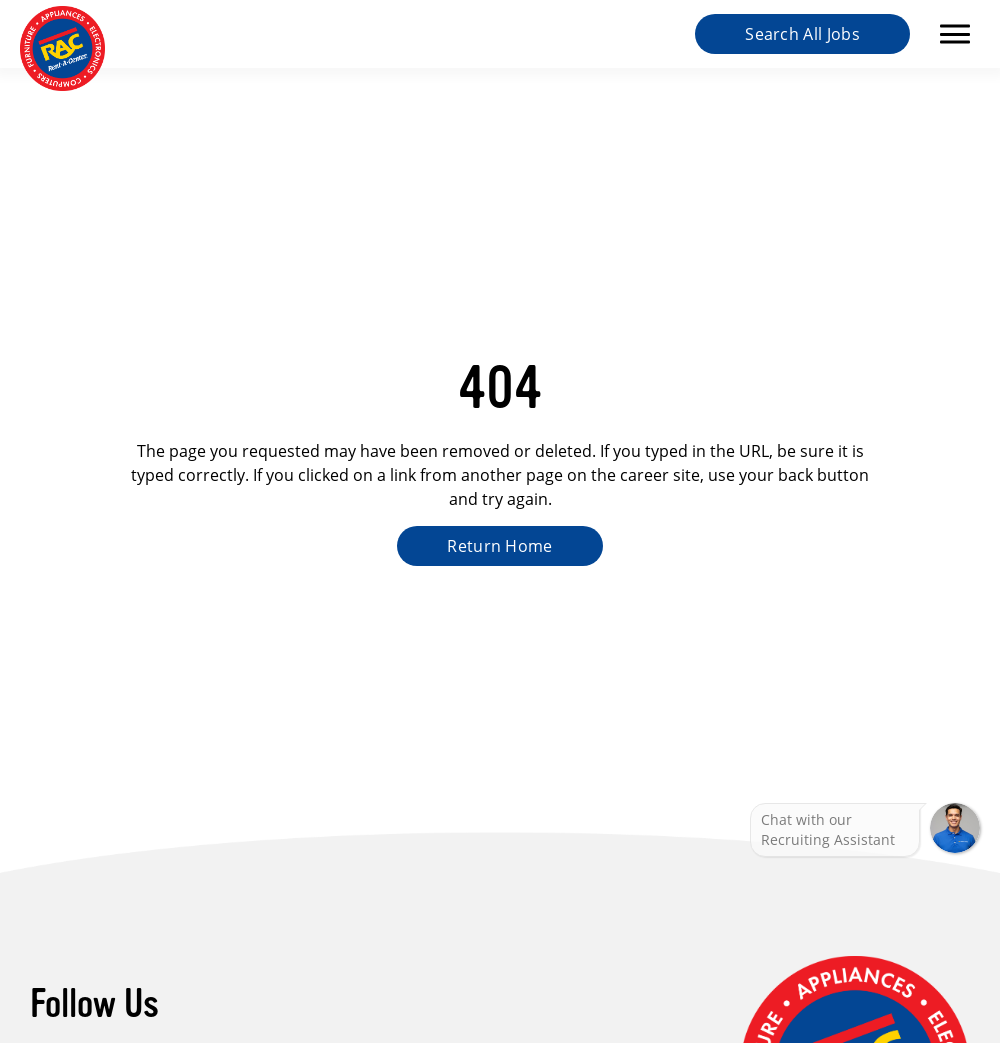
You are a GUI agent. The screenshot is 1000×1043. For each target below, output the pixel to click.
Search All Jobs (802, 34)
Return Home (500, 546)
